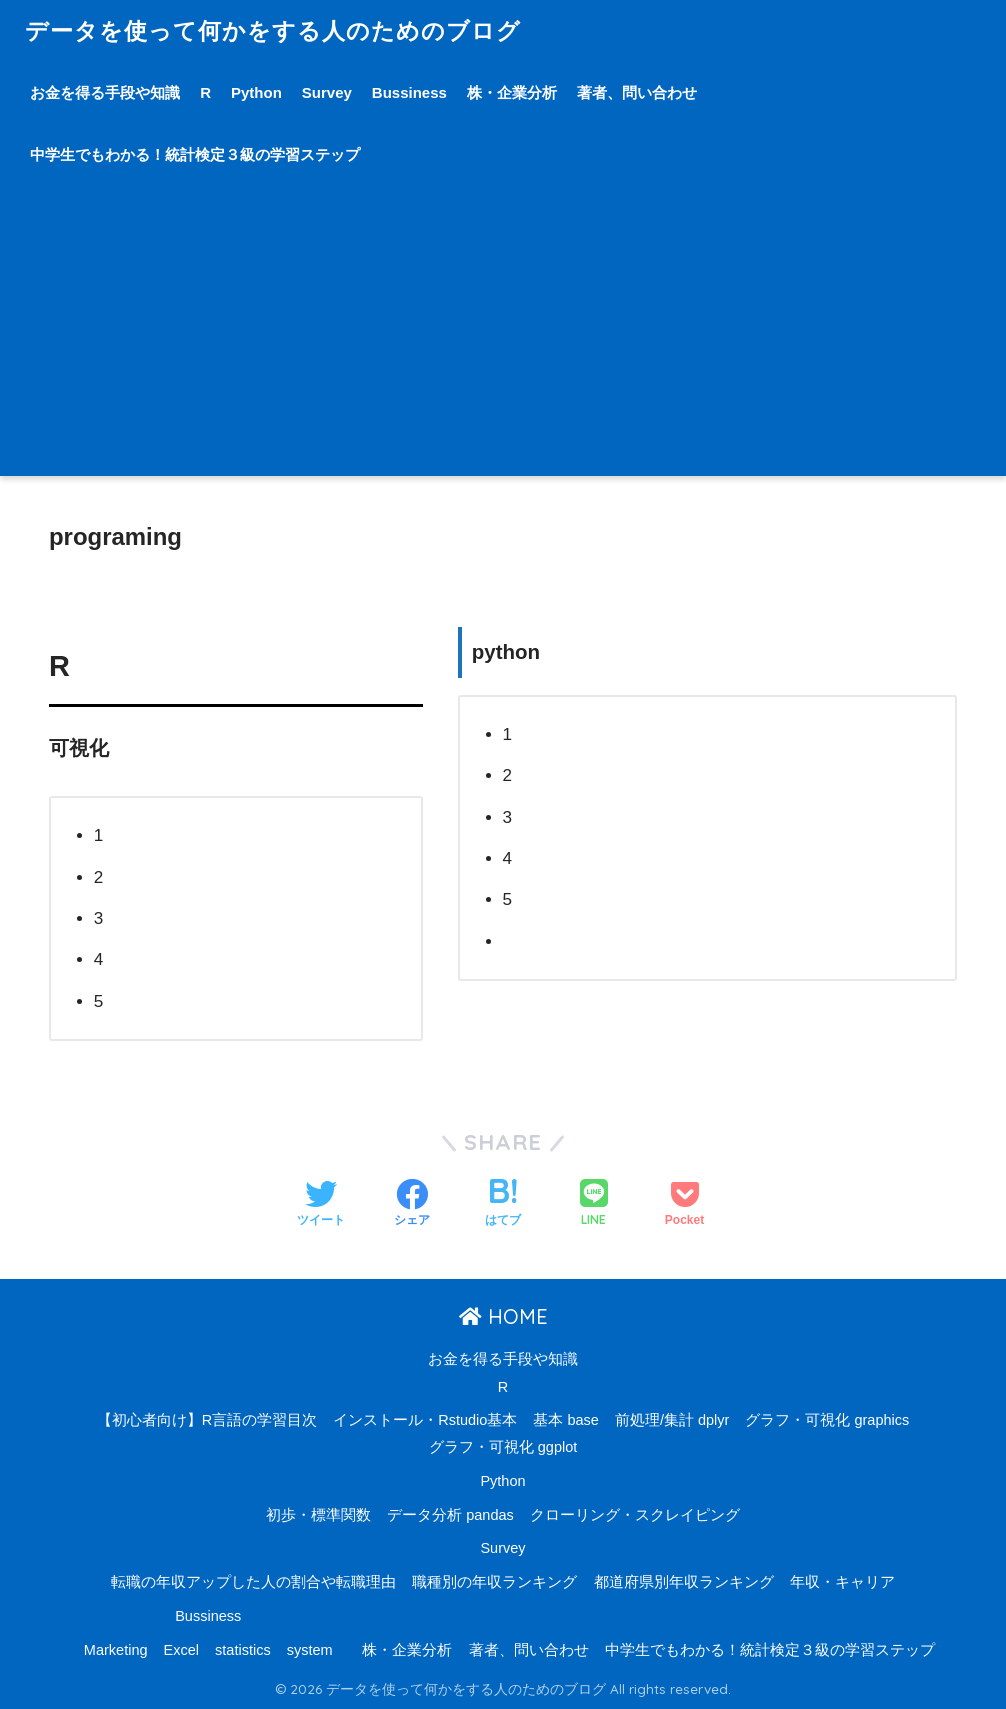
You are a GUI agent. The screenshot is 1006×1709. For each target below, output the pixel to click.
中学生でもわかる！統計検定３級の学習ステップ (195, 154)
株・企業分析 (512, 92)
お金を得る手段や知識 (105, 92)
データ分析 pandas (450, 1515)
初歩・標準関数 (318, 1515)
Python (256, 92)
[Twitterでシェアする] (321, 1205)
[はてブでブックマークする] (503, 1205)
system (310, 1650)
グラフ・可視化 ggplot (503, 1447)
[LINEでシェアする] (594, 1204)
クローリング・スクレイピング (635, 1515)
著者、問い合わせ (637, 92)
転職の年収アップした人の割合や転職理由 (253, 1582)
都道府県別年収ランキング (684, 1582)
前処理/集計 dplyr (672, 1420)
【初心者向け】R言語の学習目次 (207, 1420)
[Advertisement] (503, 336)
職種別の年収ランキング (494, 1582)
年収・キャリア (842, 1582)
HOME (503, 1316)
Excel (181, 1650)
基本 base (565, 1420)
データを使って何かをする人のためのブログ (273, 30)
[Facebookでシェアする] (412, 1205)
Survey (327, 92)
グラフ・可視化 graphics (827, 1420)
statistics (243, 1650)
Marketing (116, 1650)
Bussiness (409, 92)
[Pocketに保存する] (684, 1205)
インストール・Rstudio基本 (425, 1420)
